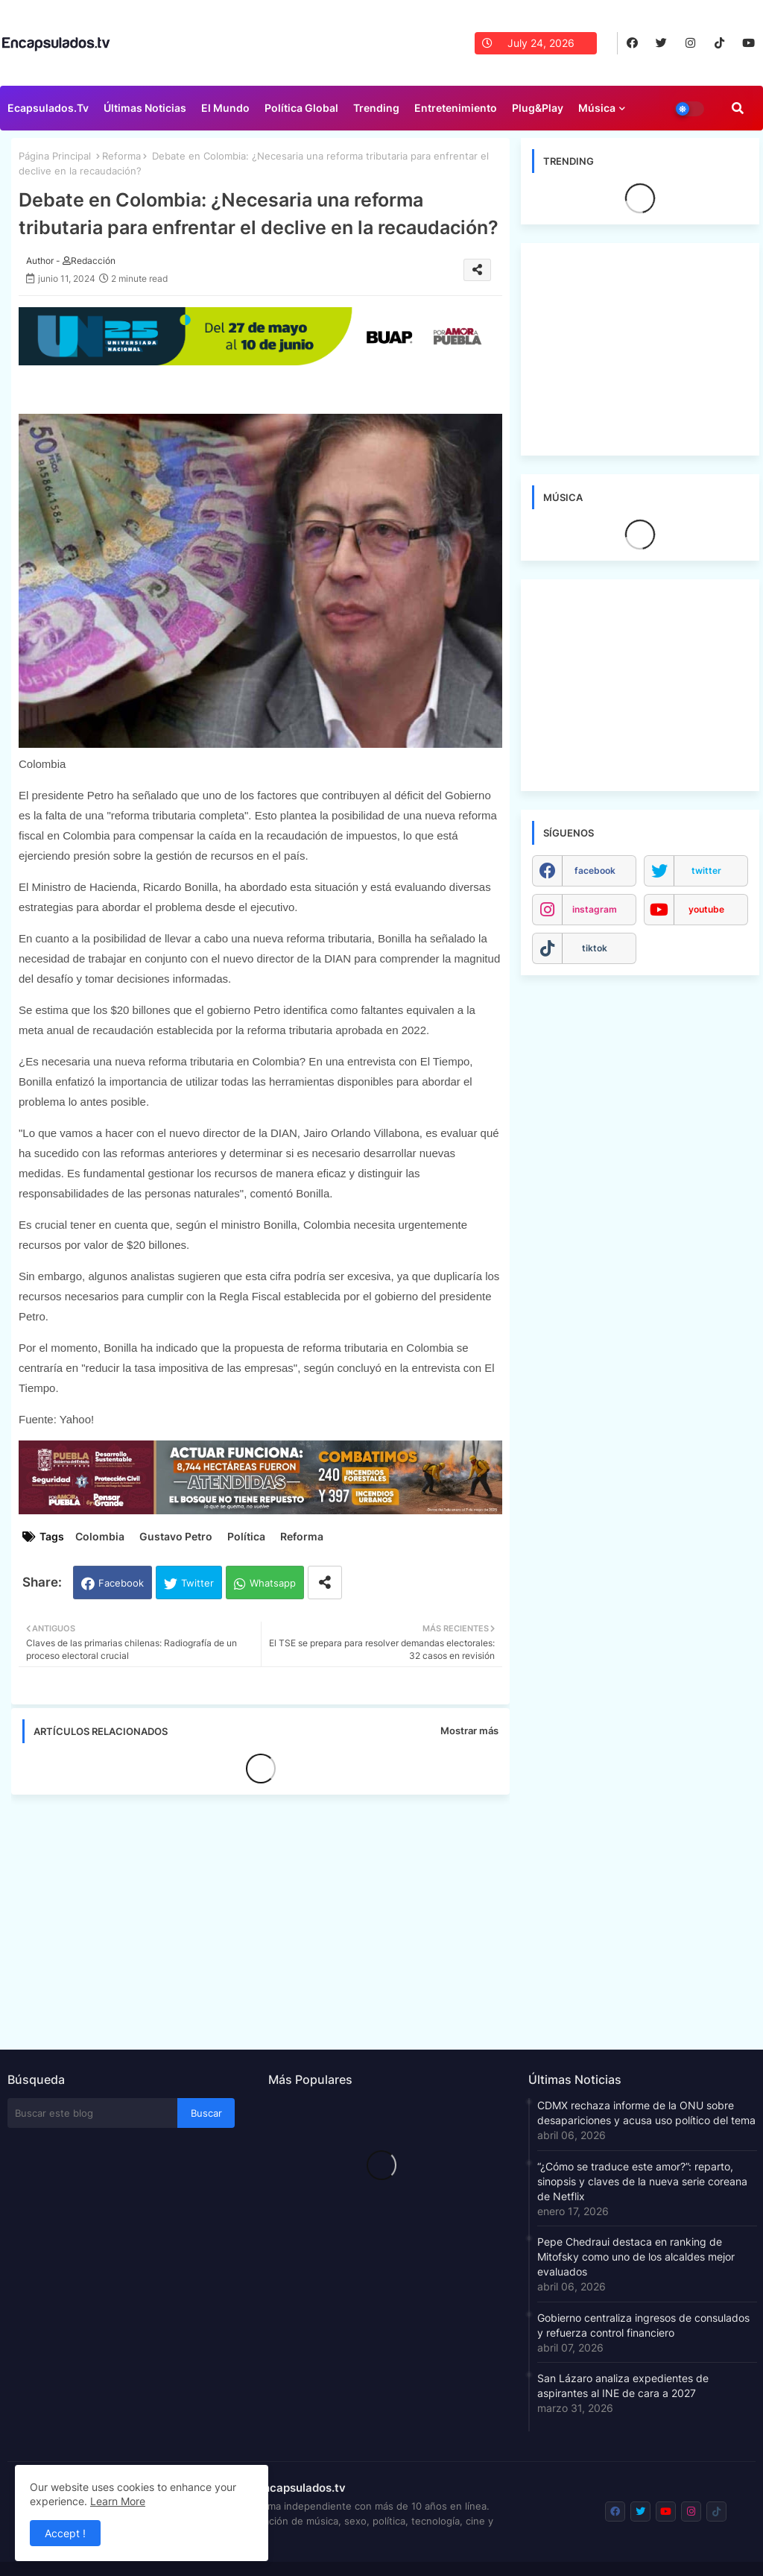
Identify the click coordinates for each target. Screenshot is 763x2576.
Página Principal (55, 156)
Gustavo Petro (175, 1536)
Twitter (197, 1583)
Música (596, 107)
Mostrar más (469, 1730)
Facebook (121, 1583)
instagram (594, 909)
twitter (706, 870)
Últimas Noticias (145, 107)
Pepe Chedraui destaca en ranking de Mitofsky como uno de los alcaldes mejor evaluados (636, 2256)
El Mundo (225, 107)
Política (246, 1536)
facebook (594, 870)
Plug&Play (537, 107)
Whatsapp (273, 1583)
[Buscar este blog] (92, 2113)
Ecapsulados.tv (48, 107)
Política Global (301, 107)
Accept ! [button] (65, 2533)
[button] (738, 108)
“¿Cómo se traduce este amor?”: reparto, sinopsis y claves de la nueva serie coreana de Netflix (642, 2181)
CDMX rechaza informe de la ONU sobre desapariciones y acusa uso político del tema (646, 2112)
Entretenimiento (455, 107)
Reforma (121, 156)
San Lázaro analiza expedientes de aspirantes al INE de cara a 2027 (623, 2385)
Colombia (99, 1536)
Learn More (117, 2501)
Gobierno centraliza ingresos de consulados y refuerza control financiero (643, 2325)
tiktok (594, 948)
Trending (376, 107)
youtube (706, 909)
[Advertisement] (268, 1917)
